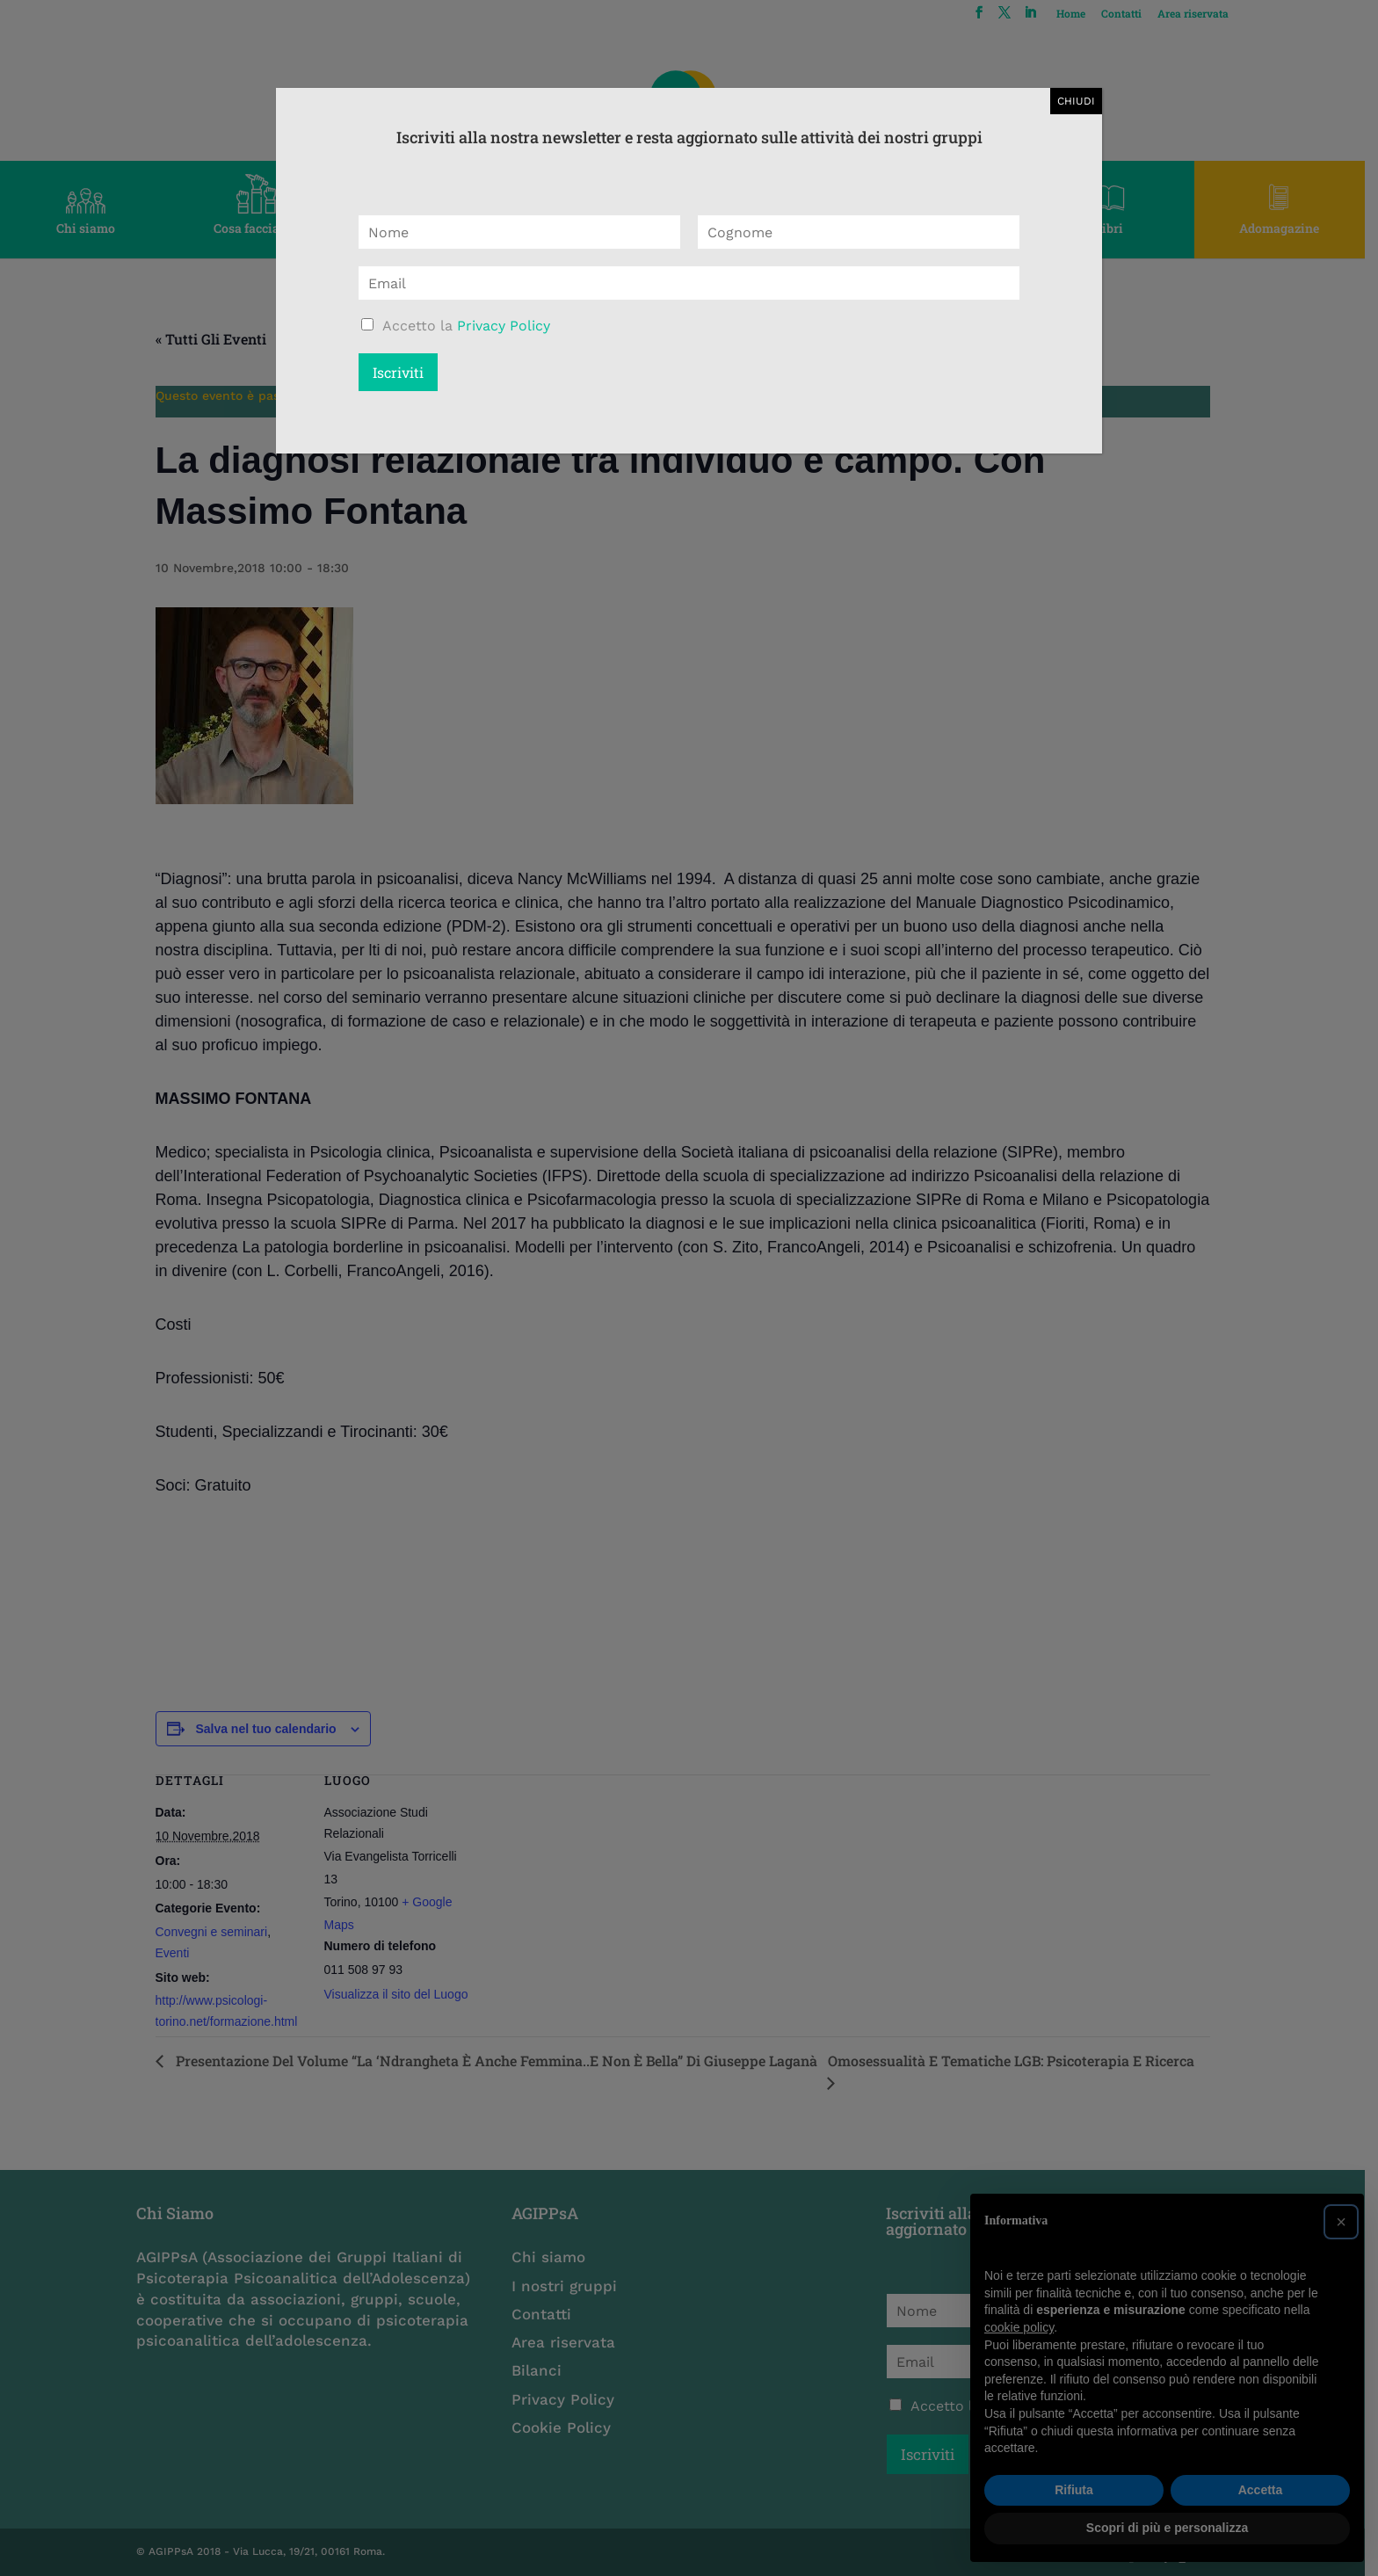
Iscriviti (398, 372)
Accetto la (466, 325)
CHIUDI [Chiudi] (1076, 101)
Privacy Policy (503, 325)
